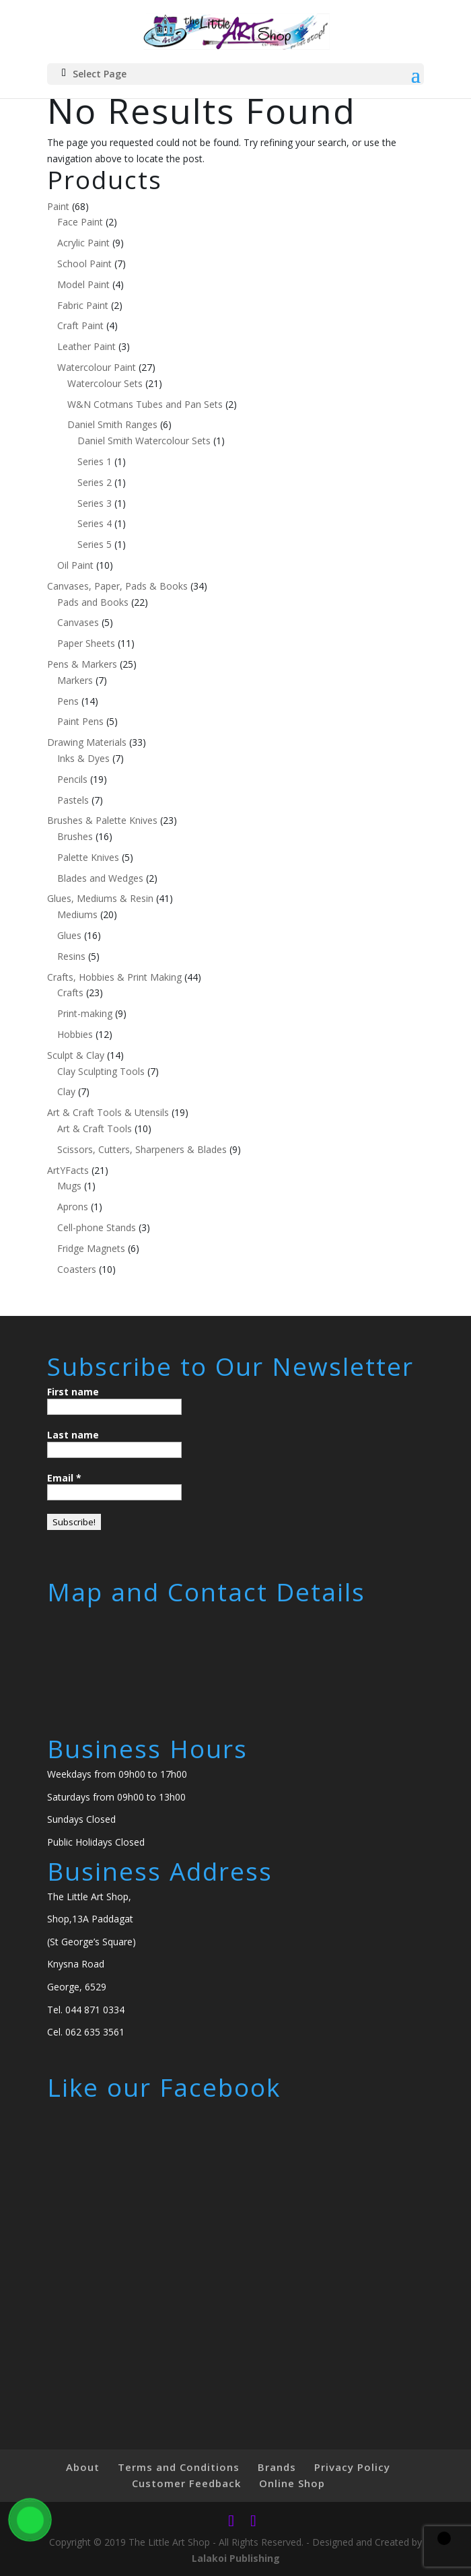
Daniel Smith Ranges (112, 424)
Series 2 (94, 482)
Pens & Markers (82, 664)
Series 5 (94, 544)
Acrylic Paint (83, 242)
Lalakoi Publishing (236, 2558)
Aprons (72, 1206)
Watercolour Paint (96, 367)
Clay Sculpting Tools (101, 1071)
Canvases (78, 622)
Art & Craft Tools (94, 1128)
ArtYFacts (68, 1170)
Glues (69, 935)
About (83, 2467)
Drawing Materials (86, 742)
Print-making (84, 1013)
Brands (277, 2467)
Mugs (69, 1185)
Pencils (72, 779)
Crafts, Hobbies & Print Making (114, 977)
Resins (71, 956)
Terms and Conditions (179, 2467)
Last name (73, 1434)
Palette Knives (88, 857)
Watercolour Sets (105, 383)
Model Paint (83, 284)
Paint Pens (80, 721)
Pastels (73, 800)
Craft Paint (80, 325)
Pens (68, 701)
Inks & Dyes (83, 758)
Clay (66, 1091)
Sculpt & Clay (75, 1055)
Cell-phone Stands (96, 1227)
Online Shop (292, 2483)
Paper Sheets (86, 643)
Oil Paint (75, 565)
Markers (75, 680)
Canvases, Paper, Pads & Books (117, 586)
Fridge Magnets (91, 1248)
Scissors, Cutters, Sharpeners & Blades (142, 1149)
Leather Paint (86, 346)
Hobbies (75, 1034)
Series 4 (94, 523)
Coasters (76, 1269)
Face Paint (80, 221)
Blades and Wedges (100, 878)
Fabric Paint (82, 305)
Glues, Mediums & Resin (100, 898)
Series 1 (94, 461)
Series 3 (94, 503)
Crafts (70, 992)
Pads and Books (93, 602)
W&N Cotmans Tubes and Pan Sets (145, 404)
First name (73, 1391)
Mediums (77, 914)
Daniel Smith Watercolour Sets (144, 440)
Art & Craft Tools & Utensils (108, 1112)
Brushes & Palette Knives (102, 820)
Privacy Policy (352, 2467)
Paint (58, 206)
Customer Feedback (186, 2483)
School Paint (84, 263)
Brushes (75, 836)
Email (64, 1477)
